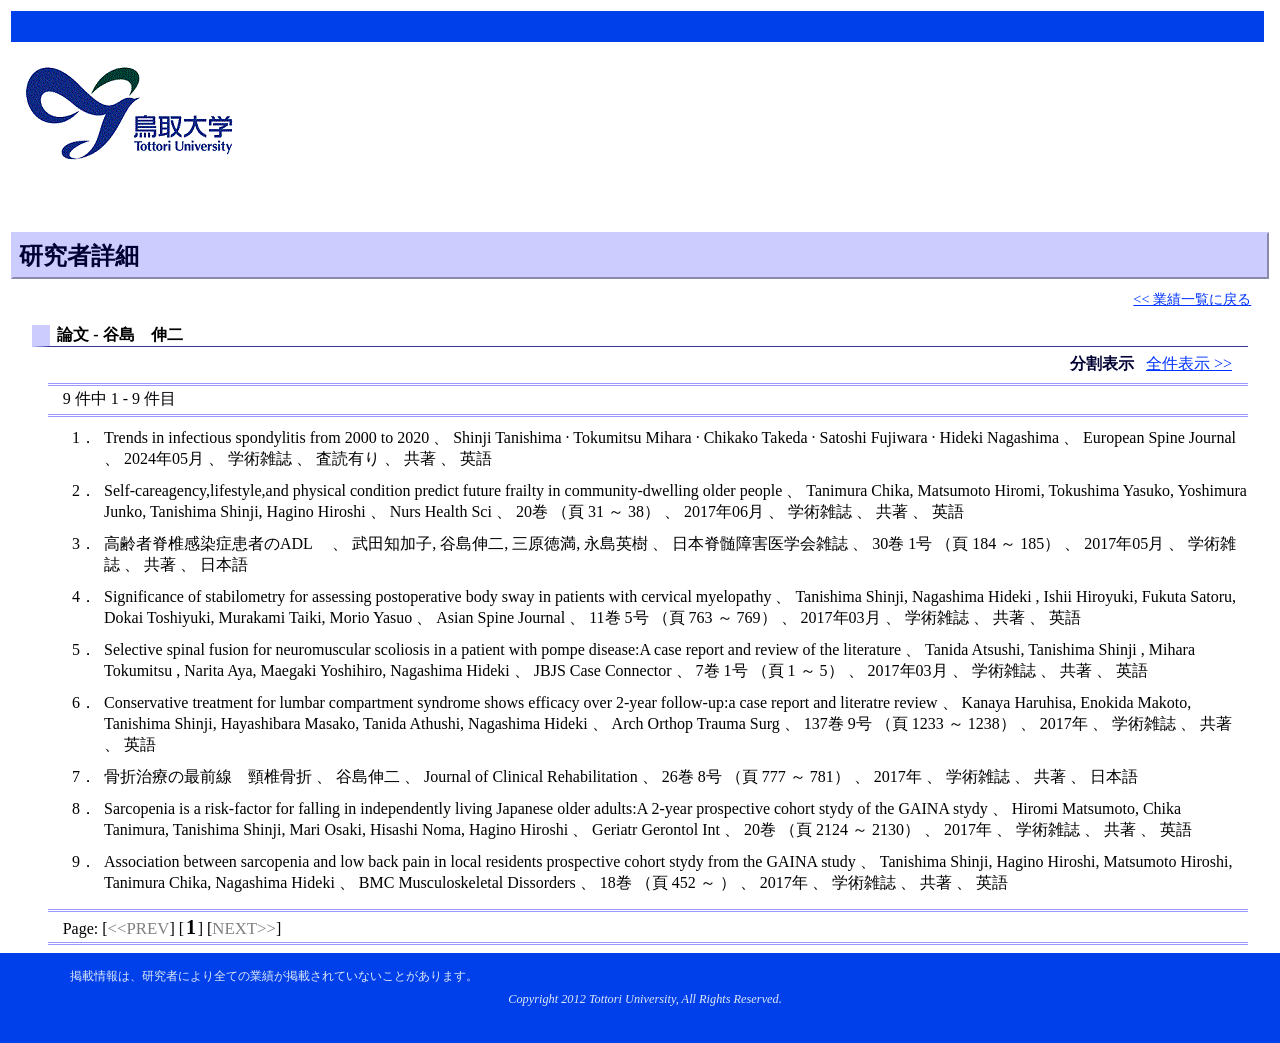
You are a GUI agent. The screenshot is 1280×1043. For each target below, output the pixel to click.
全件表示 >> (1189, 363)
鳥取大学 (135, 116)
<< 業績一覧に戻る (1192, 299)
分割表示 (1104, 363)
